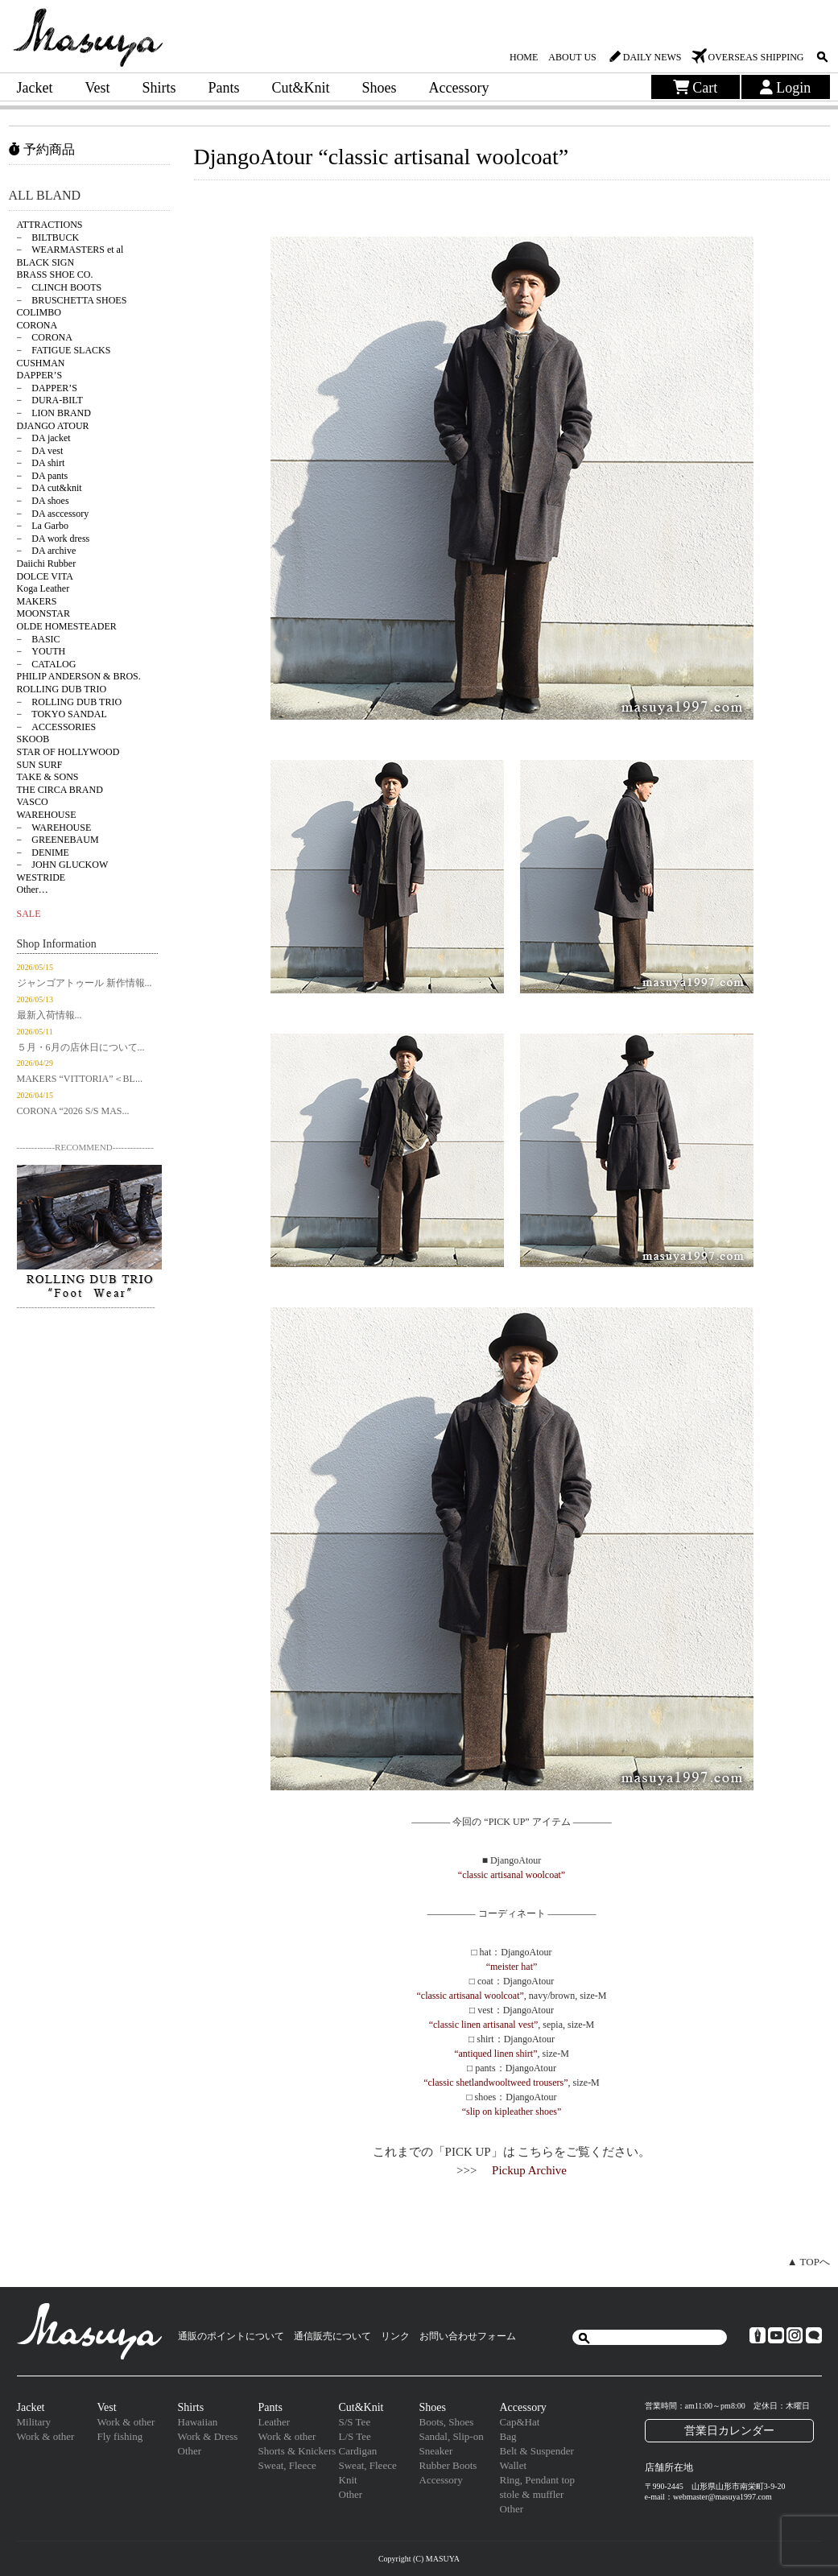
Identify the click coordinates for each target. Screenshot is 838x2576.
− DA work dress (53, 538)
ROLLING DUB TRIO (62, 689)
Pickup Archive (529, 2170)
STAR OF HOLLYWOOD (68, 752)
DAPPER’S (40, 375)
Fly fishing (120, 2436)
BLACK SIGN (46, 262)
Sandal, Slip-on (451, 2436)
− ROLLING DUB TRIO (69, 702)
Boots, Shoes (446, 2422)
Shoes (379, 88)
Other (190, 2451)
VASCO (32, 801)
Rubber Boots (448, 2465)
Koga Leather (43, 588)
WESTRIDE (41, 877)
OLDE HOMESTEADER (67, 626)
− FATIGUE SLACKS (64, 350)
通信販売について (332, 2336)
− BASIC (38, 639)
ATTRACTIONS (50, 224)
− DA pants (42, 475)
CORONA (37, 325)
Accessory (459, 88)
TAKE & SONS (48, 776)
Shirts (158, 88)
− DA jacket (44, 438)
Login (785, 88)
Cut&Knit (301, 88)
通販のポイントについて (231, 2336)
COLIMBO (39, 312)
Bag (508, 2436)
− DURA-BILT (50, 400)
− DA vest (40, 450)
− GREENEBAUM (58, 839)
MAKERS (37, 601)
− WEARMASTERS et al (70, 249)
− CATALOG (46, 664)
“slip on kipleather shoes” (512, 2111)
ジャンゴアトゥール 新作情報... (84, 983)
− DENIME (43, 852)
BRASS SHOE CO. (55, 274)
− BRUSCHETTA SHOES (72, 300)
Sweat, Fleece (287, 2465)
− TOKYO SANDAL (62, 714)
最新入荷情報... (49, 1015)
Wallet (513, 2465)
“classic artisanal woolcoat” (511, 1874)
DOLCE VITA (45, 576)
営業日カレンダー (729, 2430)
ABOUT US (572, 57)
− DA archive (46, 550)
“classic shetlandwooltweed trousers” (495, 2082)
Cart (695, 88)
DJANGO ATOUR (53, 425)
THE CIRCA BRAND (60, 789)
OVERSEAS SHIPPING (755, 57)
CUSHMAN (41, 363)
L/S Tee (355, 2436)
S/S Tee (355, 2422)
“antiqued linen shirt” (495, 2053)
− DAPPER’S (47, 388)
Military (34, 2422)
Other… (32, 889)
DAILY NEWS (652, 57)
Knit (348, 2480)
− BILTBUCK (48, 237)
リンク (395, 2336)
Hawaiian (198, 2422)
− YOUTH (41, 651)
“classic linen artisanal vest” (484, 2024)
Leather (274, 2422)
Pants (224, 88)
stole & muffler (532, 2494)
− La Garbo (42, 525)
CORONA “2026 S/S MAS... (73, 1111)
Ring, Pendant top (538, 2480)
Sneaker (436, 2451)
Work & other (46, 2436)
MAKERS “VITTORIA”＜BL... (79, 1078)
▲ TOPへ (808, 2262)
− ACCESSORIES (57, 727)
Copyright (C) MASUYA (419, 2558)
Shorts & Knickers (297, 2451)
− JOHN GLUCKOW (63, 864)
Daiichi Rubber (46, 563)
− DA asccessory (53, 513)
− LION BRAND (54, 413)
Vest (97, 88)
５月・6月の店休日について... (81, 1047)
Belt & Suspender (537, 2451)
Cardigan (358, 2451)
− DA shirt (41, 463)
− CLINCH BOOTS (59, 287)
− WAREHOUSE (54, 827)
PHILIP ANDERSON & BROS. (79, 676)
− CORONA (44, 337)
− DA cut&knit (49, 487)
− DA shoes (43, 500)
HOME (524, 57)
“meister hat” (512, 1966)
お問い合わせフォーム (467, 2336)
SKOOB (33, 739)
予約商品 (42, 149)
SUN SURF (40, 764)
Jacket (35, 88)
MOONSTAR (43, 613)
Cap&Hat (520, 2422)
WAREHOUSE (46, 814)
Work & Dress (208, 2436)
